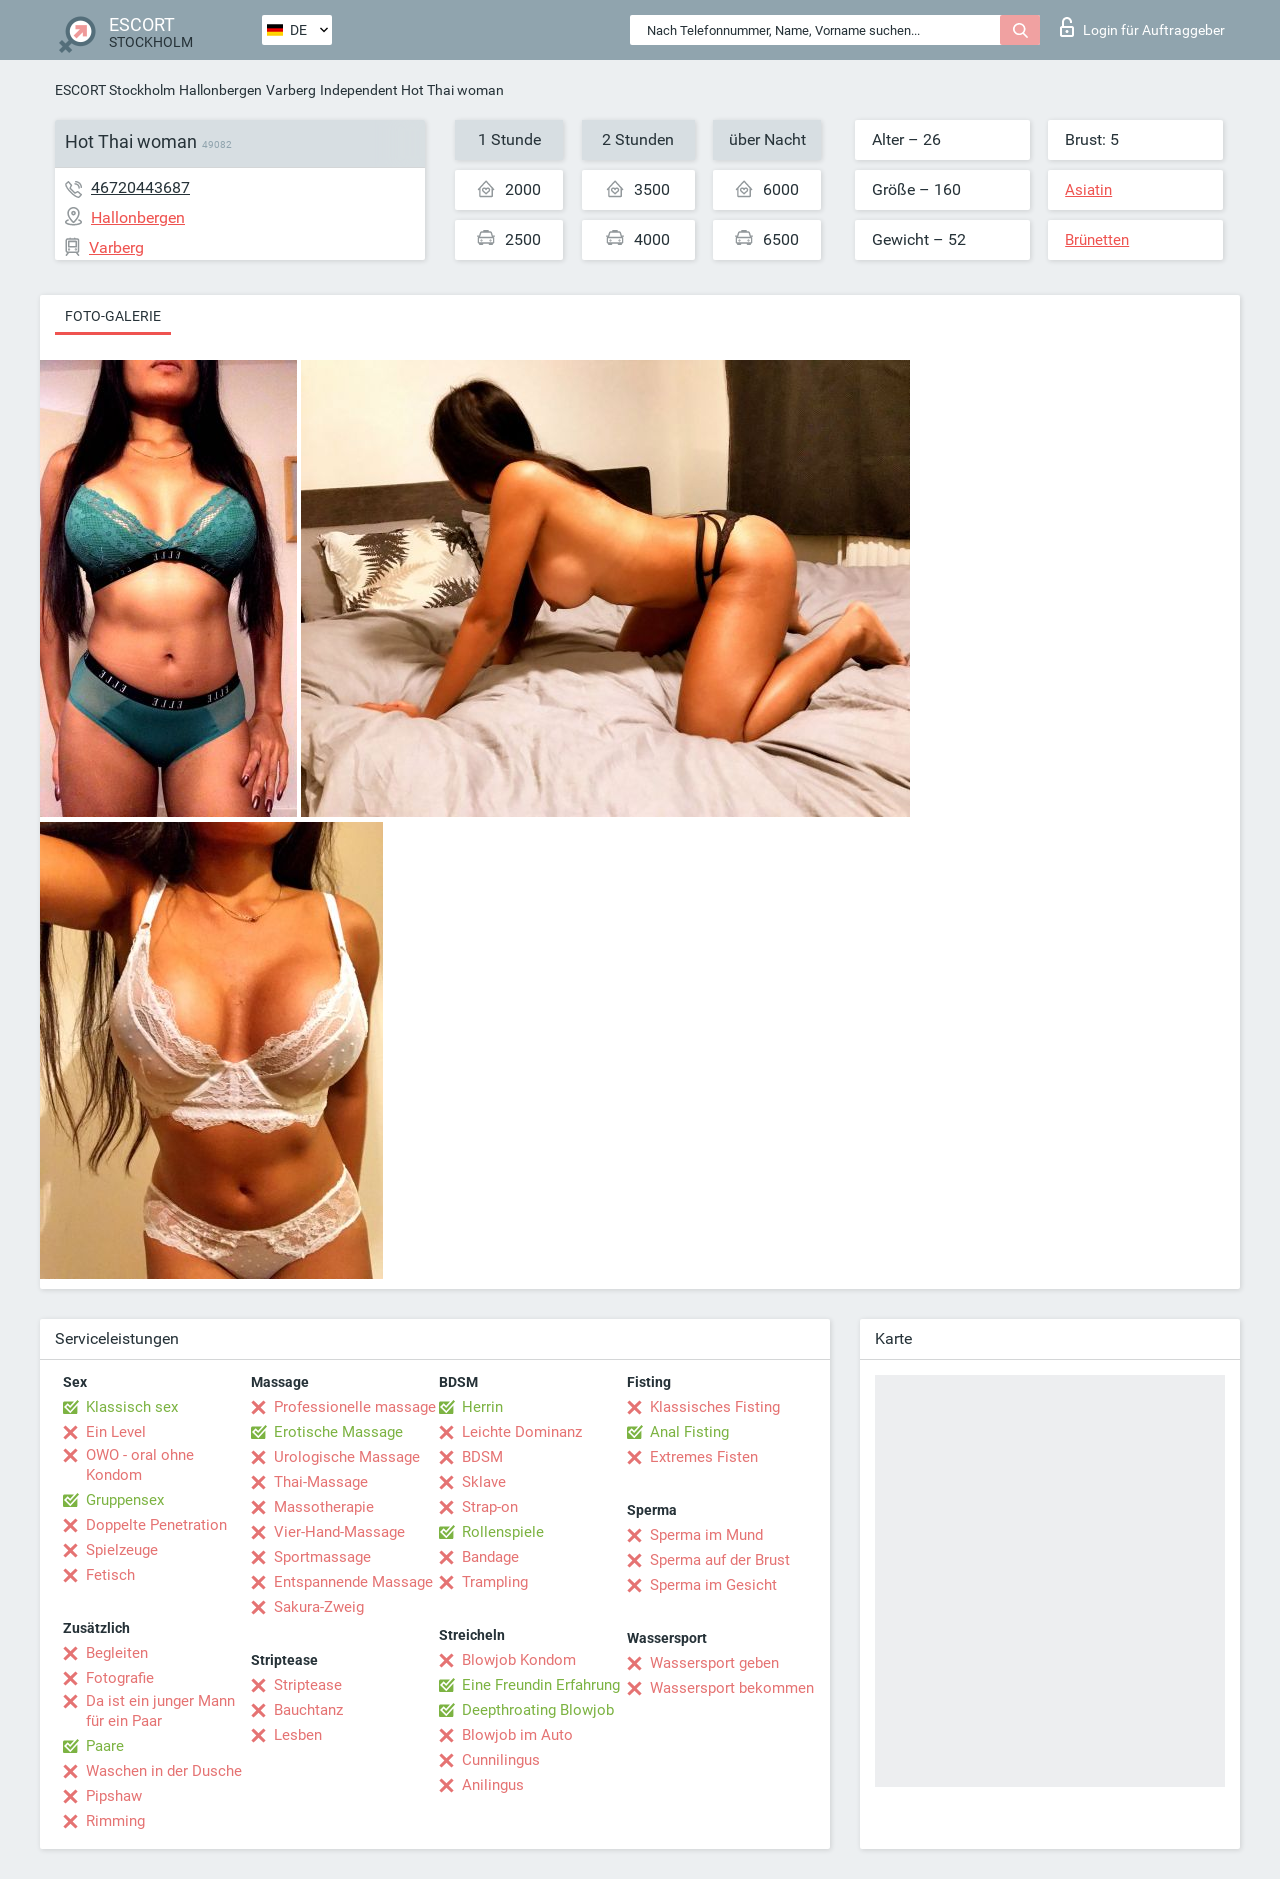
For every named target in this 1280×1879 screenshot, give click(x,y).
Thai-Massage (321, 1482)
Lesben (298, 1735)
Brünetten (1097, 240)
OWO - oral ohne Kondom (140, 1465)
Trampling (495, 1582)
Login (1142, 27)
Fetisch (110, 1575)
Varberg (291, 90)
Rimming (115, 1821)
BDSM (482, 1457)
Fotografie (120, 1678)
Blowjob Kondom (519, 1660)
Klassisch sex (132, 1407)
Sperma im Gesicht (713, 1585)
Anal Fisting (689, 1432)
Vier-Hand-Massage (339, 1532)
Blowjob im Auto (517, 1735)
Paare (105, 1746)
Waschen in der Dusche (164, 1771)
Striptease (308, 1685)
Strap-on (490, 1507)
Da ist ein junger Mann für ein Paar (160, 1711)
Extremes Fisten (704, 1457)
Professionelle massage (355, 1407)
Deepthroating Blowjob (538, 1710)
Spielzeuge (122, 1550)
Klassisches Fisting (715, 1407)
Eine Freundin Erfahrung (541, 1685)
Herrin (482, 1407)
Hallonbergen (220, 90)
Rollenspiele (503, 1532)
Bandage (490, 1557)
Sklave (484, 1482)
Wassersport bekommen (732, 1688)
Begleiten (117, 1653)
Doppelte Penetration (156, 1525)
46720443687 (140, 187)
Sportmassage (322, 1557)
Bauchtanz (308, 1710)
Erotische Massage (338, 1432)
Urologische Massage (347, 1457)
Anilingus (493, 1785)
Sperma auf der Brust (720, 1560)
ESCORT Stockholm (115, 90)
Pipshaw (114, 1796)
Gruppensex (125, 1500)
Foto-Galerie (113, 316)
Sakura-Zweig (319, 1607)
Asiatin (1088, 190)
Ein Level (116, 1432)
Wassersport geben (714, 1663)
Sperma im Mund (706, 1535)
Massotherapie (324, 1507)
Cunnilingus (501, 1760)
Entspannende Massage (353, 1582)
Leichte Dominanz (522, 1432)
